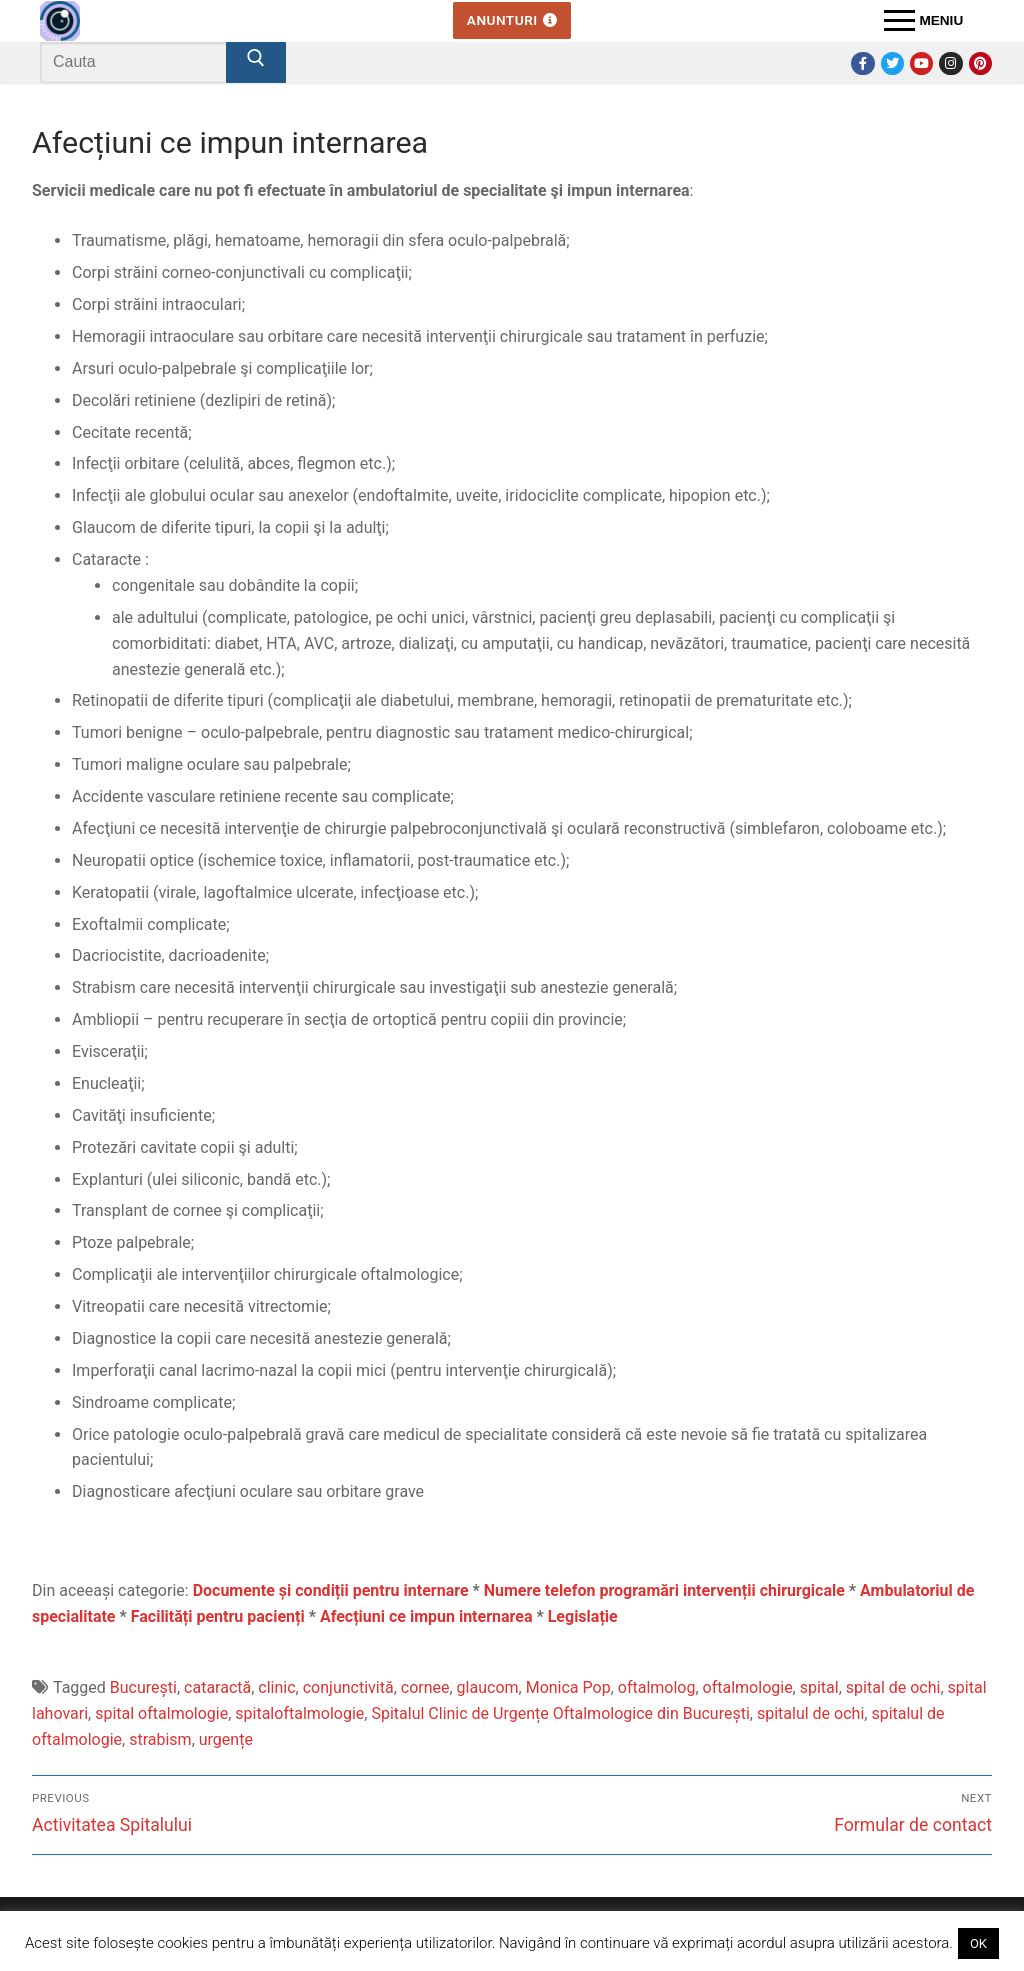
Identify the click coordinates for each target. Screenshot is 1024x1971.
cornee (425, 1687)
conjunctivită (348, 1687)
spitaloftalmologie (299, 1713)
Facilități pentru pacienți (218, 1616)
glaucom (488, 1687)
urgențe (226, 1739)
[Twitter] (892, 63)
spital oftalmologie (161, 1713)
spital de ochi (893, 1687)
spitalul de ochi (810, 1713)
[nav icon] (923, 21)
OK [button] (978, 1943)
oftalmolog (657, 1687)
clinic (276, 1687)
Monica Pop (568, 1687)
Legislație (583, 1616)
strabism (160, 1739)
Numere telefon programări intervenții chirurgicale (664, 1590)
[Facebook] (862, 63)
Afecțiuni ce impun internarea (426, 1616)
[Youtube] (921, 63)
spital (819, 1687)
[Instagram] (950, 63)
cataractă (217, 1687)
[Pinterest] (980, 63)
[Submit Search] (256, 63)
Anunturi (512, 20)
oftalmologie (748, 1687)
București (143, 1687)
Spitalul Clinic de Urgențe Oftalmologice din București (560, 1713)
